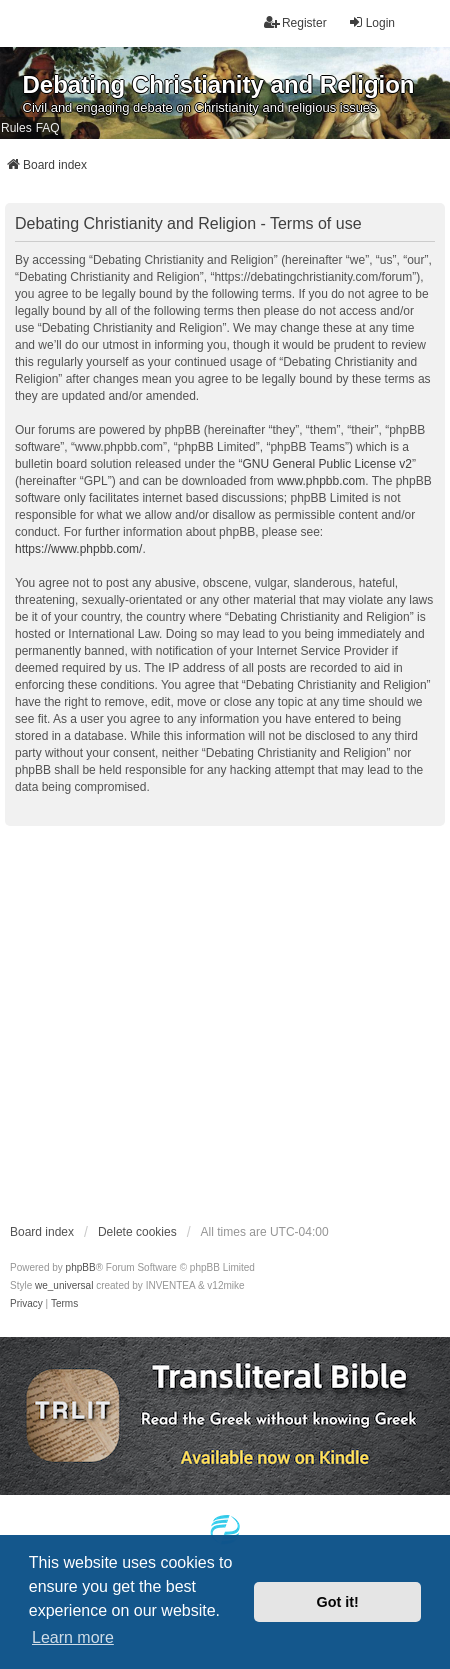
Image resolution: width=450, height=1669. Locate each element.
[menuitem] (26, 1304)
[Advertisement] (187, 1023)
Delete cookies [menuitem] (137, 1232)
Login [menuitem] (371, 22)
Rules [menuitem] (16, 128)
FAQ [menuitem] (48, 128)
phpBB (81, 1267)
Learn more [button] (73, 1637)
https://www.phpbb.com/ (78, 549)
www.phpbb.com (321, 481)
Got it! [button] (338, 1602)
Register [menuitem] (295, 22)
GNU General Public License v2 (326, 464)
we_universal (64, 1285)
